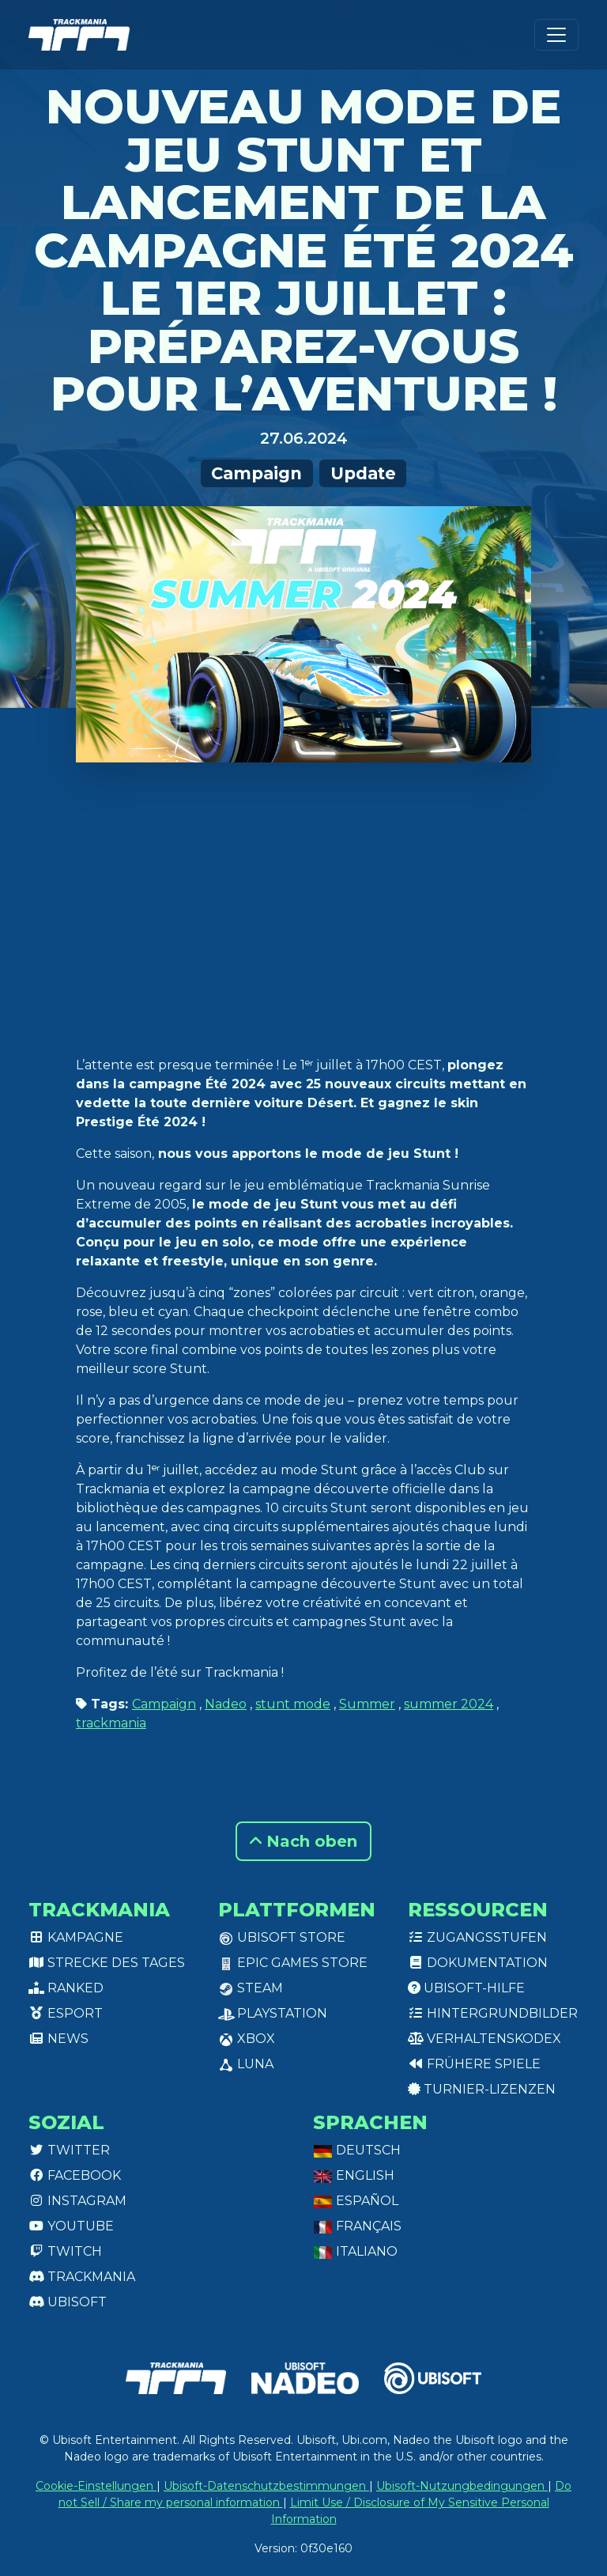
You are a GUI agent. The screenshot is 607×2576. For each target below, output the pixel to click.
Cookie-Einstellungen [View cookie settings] (96, 2486)
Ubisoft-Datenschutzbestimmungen (266, 2486)
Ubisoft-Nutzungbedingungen (462, 2486)
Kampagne (75, 1937)
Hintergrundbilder (493, 2013)
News (58, 2038)
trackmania (111, 1723)
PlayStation (272, 2013)
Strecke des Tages (106, 1962)
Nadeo (226, 1704)
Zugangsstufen (477, 1937)
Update (363, 473)
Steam (250, 1987)
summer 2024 (448, 1704)
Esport (65, 2013)
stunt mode (292, 1704)
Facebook (74, 2175)
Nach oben (303, 1841)
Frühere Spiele (474, 2063)
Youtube (71, 2226)
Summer (367, 1704)
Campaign (256, 473)
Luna (245, 2063)
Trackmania (81, 2276)
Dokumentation (478, 1962)
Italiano (355, 2251)
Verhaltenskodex (484, 2038)
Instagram (77, 2200)
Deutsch (357, 2150)
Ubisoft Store (281, 1937)
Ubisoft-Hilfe (466, 1987)
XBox (246, 2038)
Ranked (66, 1987)
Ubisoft (67, 2301)
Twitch (65, 2251)
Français (357, 2226)
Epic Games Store (293, 1962)
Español (355, 2200)
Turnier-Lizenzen (482, 2089)
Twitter (69, 2150)
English (353, 2175)
